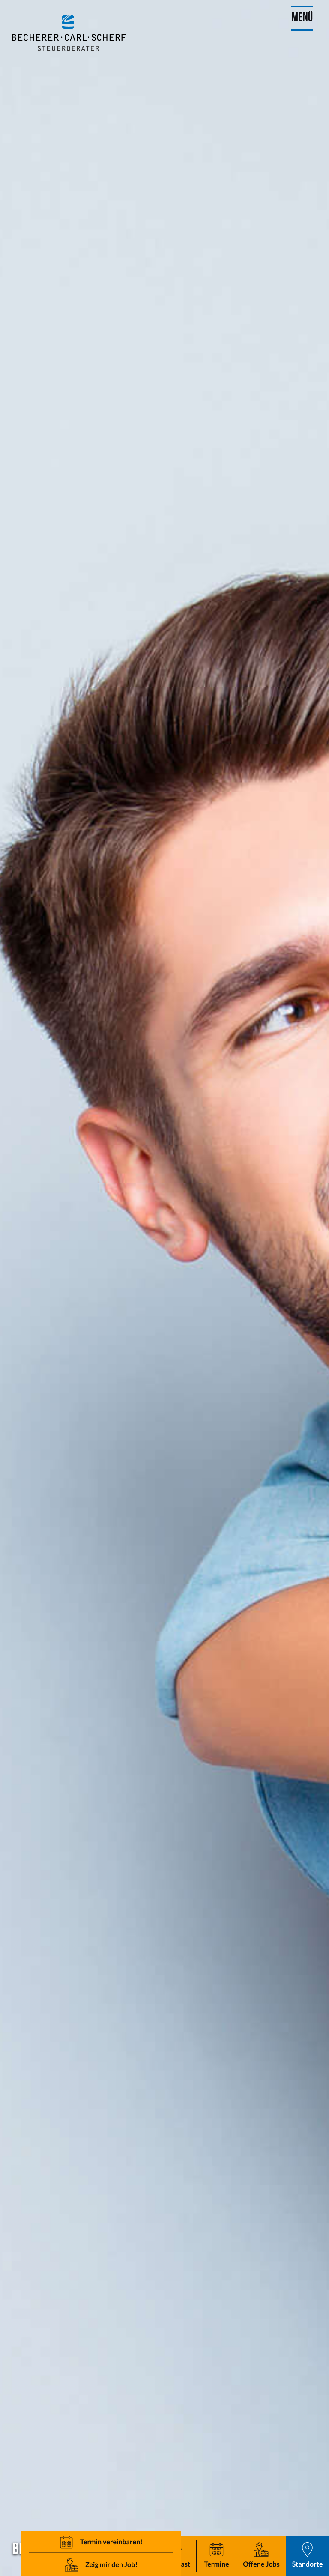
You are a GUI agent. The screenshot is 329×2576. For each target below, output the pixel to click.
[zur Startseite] (69, 33)
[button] (217, 2556)
